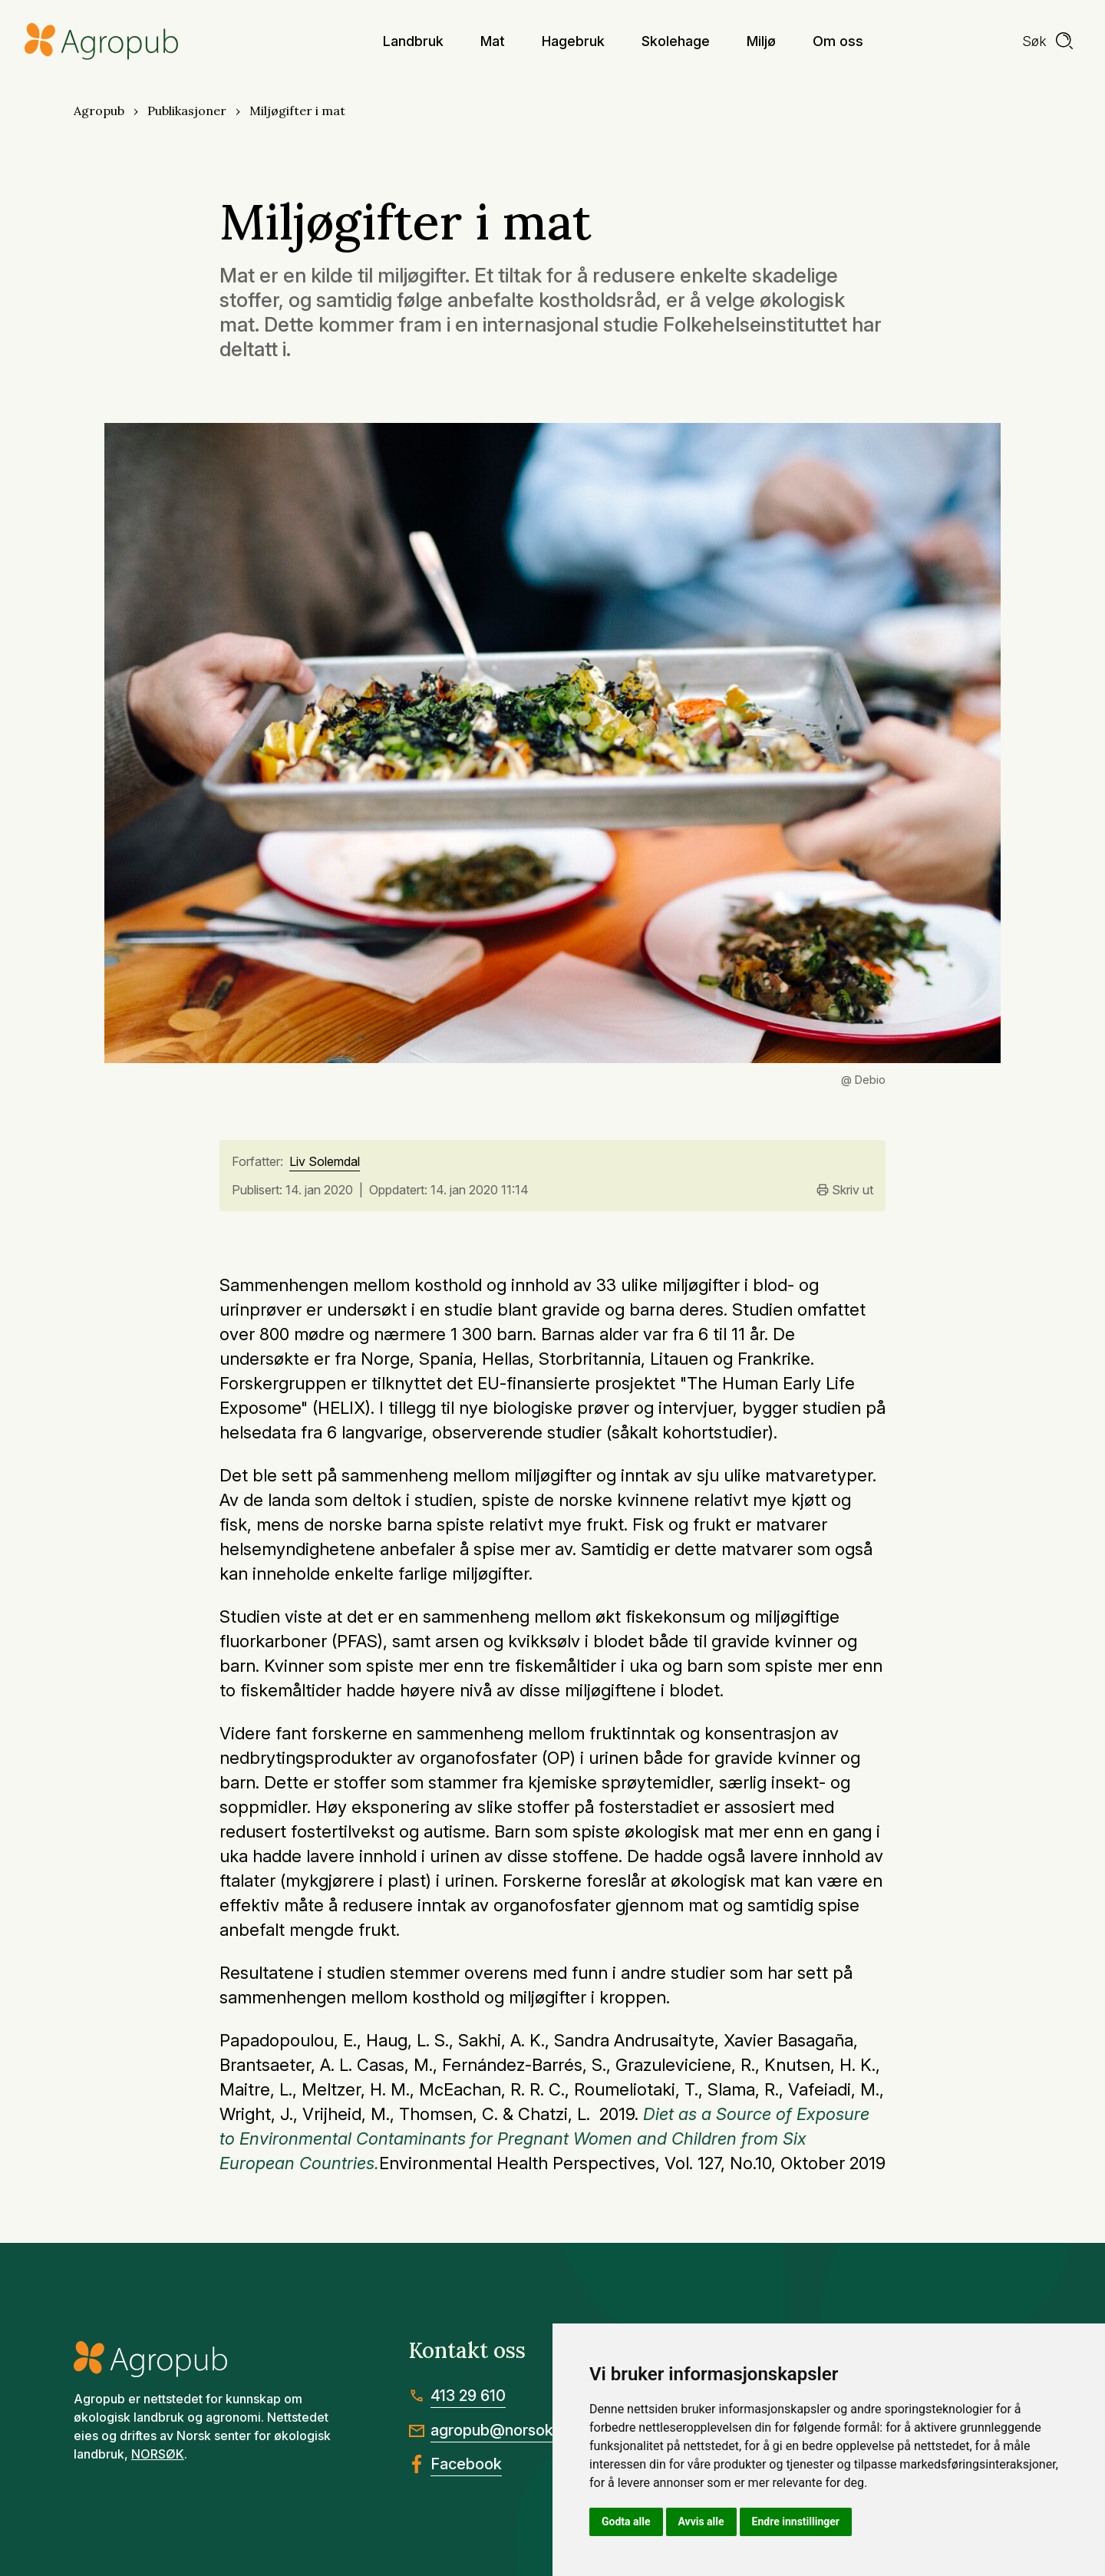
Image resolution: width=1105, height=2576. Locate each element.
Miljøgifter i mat (297, 110)
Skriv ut (844, 1189)
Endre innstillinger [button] (795, 2521)
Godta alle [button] (626, 2521)
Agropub (99, 110)
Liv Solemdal (324, 1162)
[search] (1048, 41)
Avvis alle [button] (701, 2521)
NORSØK (157, 2454)
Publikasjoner (186, 110)
